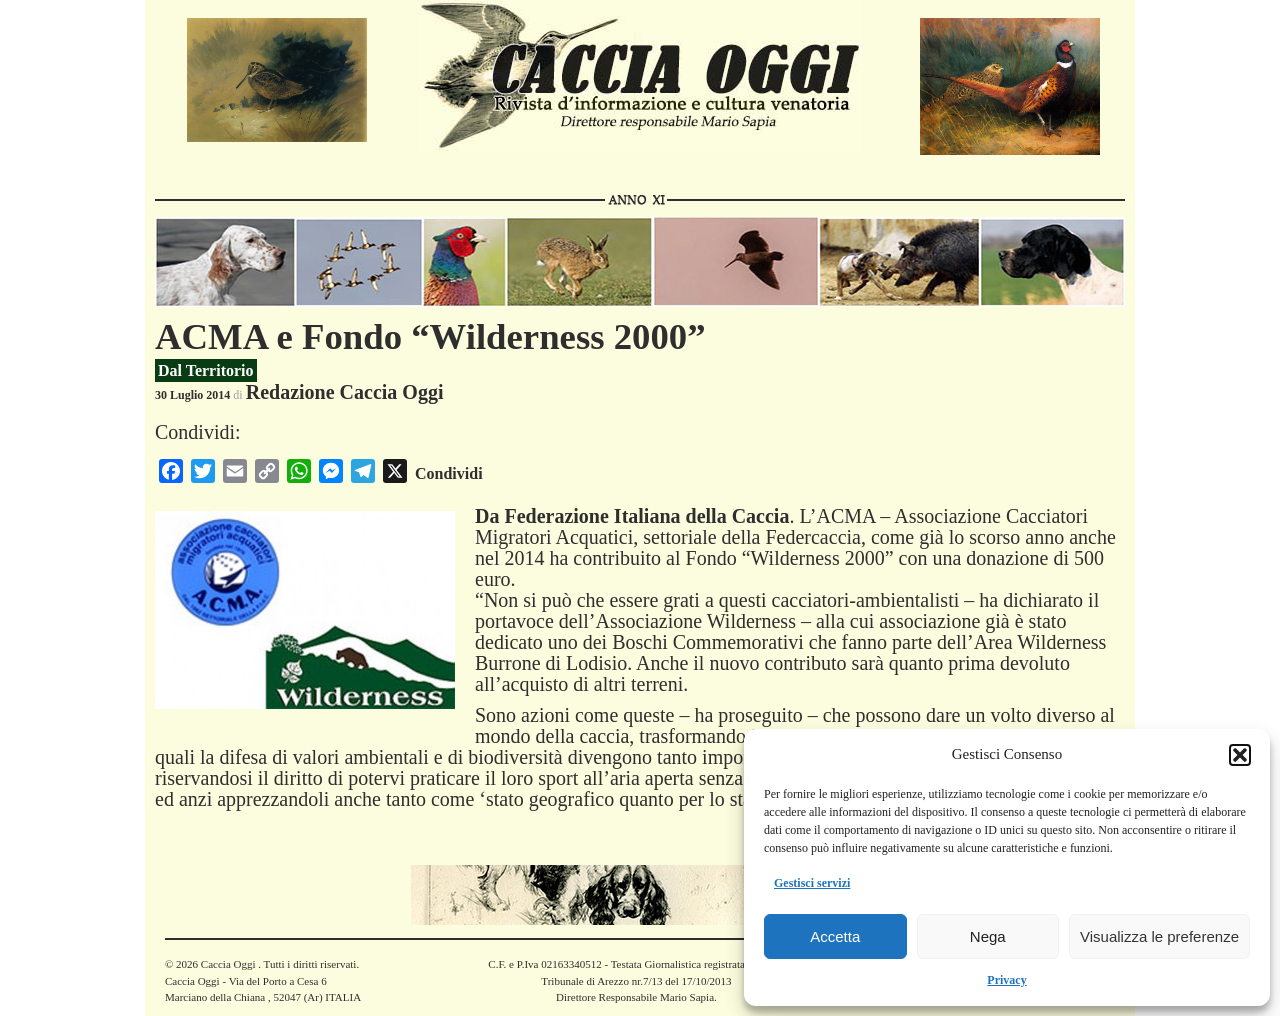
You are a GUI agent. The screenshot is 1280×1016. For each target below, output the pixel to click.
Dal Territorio (206, 370)
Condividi (449, 473)
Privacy (1006, 980)
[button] (1240, 755)
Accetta (835, 936)
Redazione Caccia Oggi (345, 392)
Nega (988, 936)
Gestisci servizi (812, 883)
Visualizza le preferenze (1159, 936)
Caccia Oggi (228, 964)
